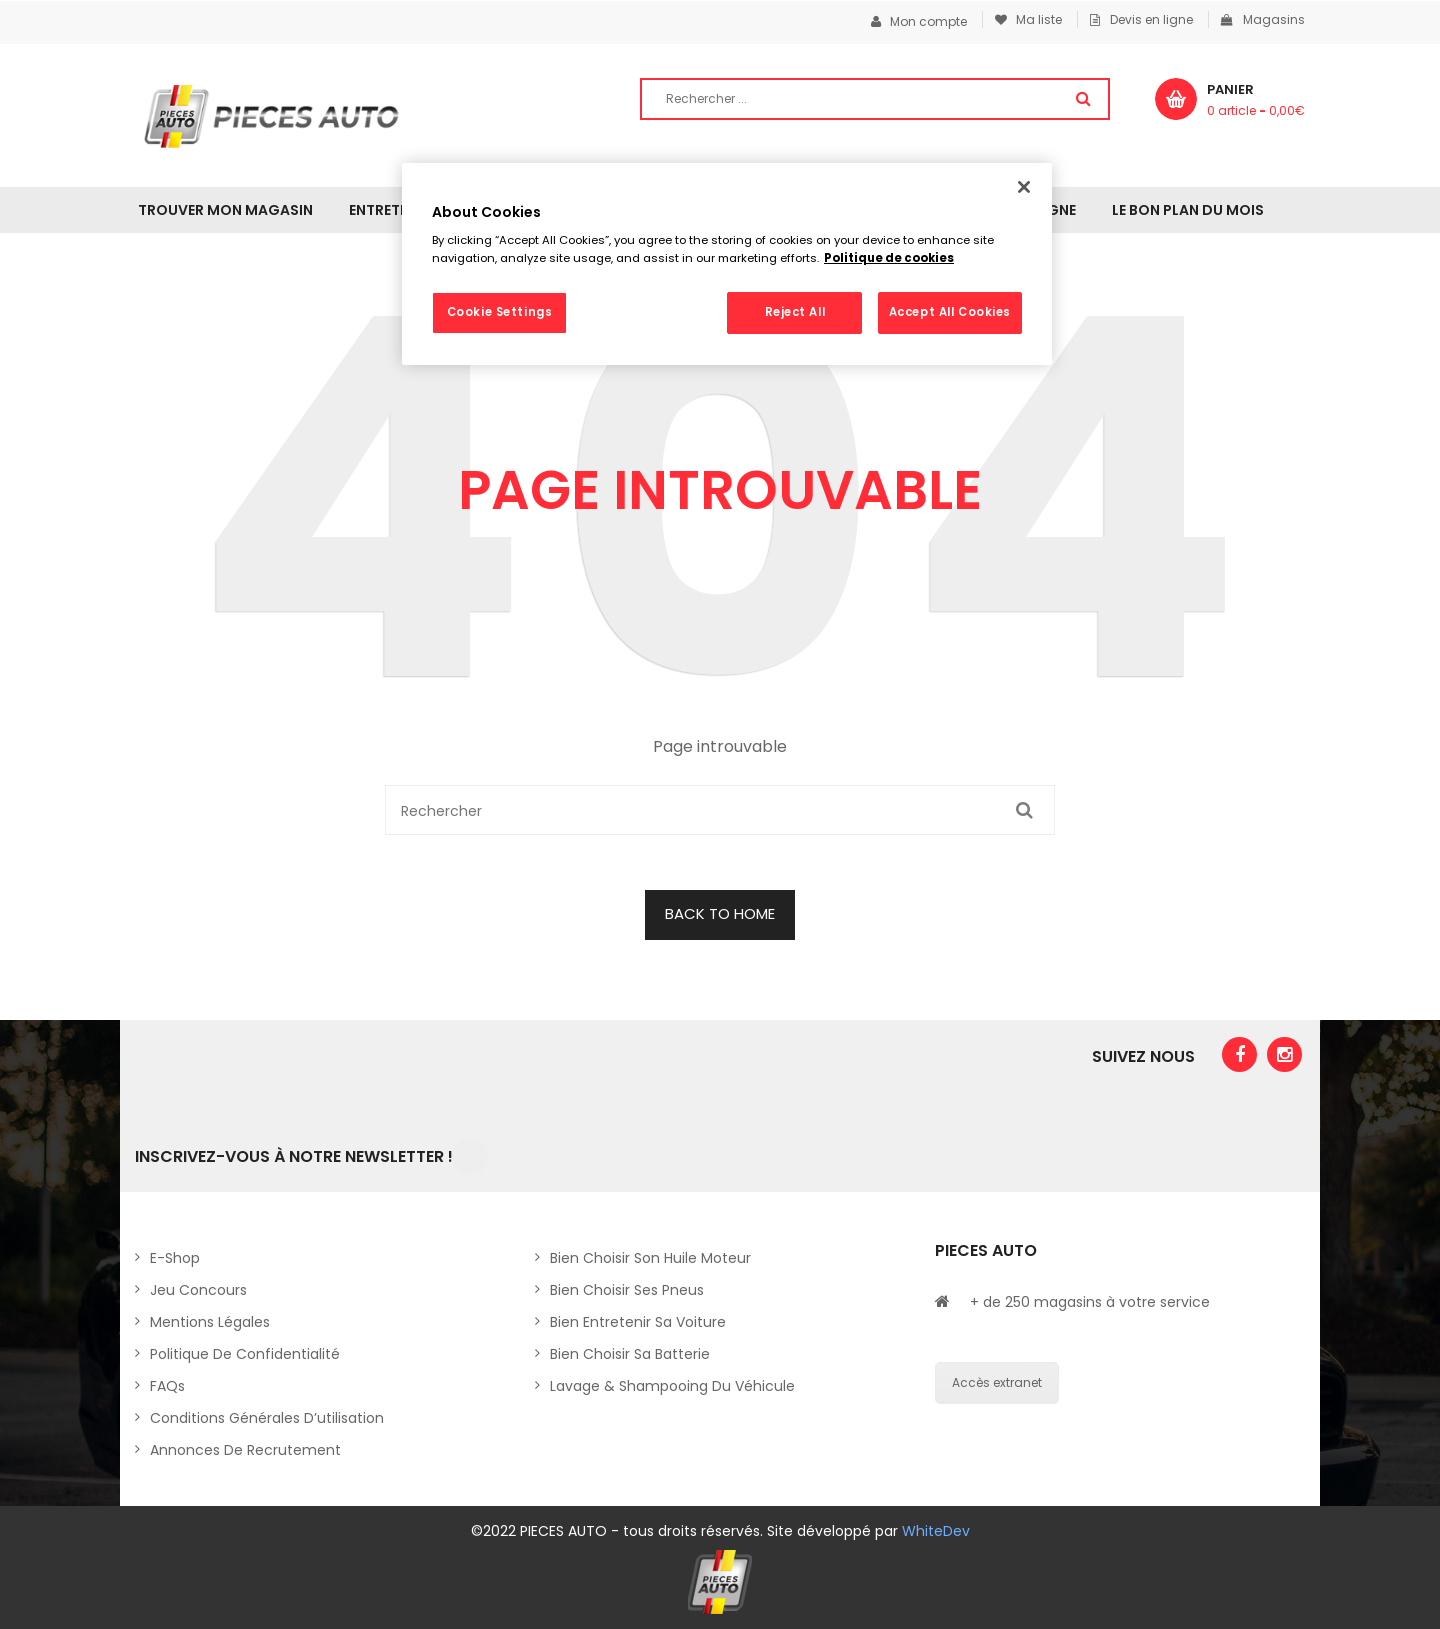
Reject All (795, 312)
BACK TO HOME (720, 913)
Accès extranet (997, 1382)
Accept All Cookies (950, 312)
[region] (727, 264)
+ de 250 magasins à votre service (1090, 1302)
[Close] (1024, 187)
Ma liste (1028, 19)
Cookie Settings (500, 312)
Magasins (1263, 19)
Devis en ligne (1141, 19)
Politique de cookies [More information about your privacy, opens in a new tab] (889, 258)
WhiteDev (936, 1531)
